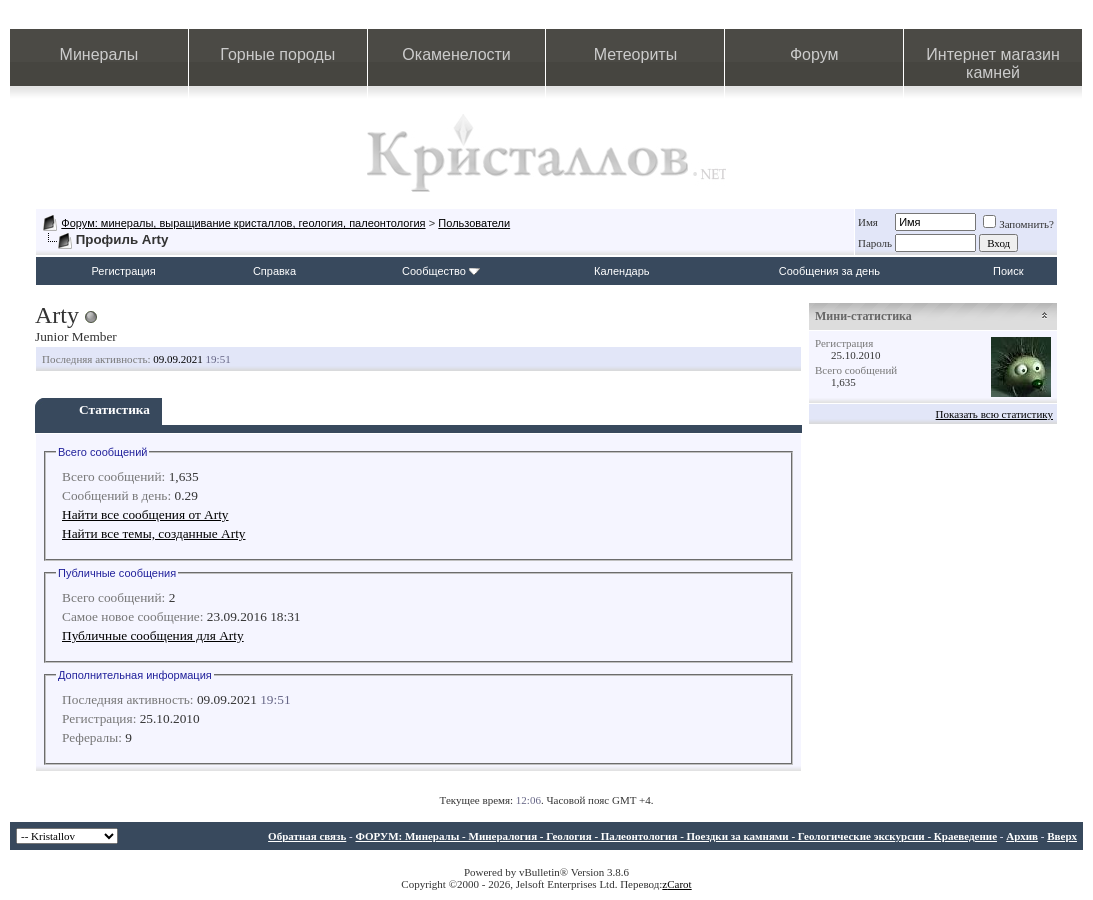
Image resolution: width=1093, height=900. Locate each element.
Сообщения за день (829, 271)
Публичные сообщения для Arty (153, 635)
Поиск (1008, 271)
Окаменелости (456, 54)
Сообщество (441, 271)
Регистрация (123, 271)
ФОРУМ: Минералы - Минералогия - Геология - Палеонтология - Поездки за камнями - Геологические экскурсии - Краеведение (676, 836)
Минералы (99, 54)
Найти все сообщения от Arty (145, 514)
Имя (868, 222)
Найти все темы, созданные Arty (154, 533)
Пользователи (474, 223)
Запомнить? (1018, 224)
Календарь (622, 271)
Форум (814, 54)
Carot (679, 884)
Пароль (875, 243)
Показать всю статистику (994, 414)
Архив (1022, 836)
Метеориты (635, 54)
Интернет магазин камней (992, 63)
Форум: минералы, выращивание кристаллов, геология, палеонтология (243, 223)
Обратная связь (307, 836)
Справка (274, 271)
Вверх (1062, 836)
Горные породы (277, 54)
